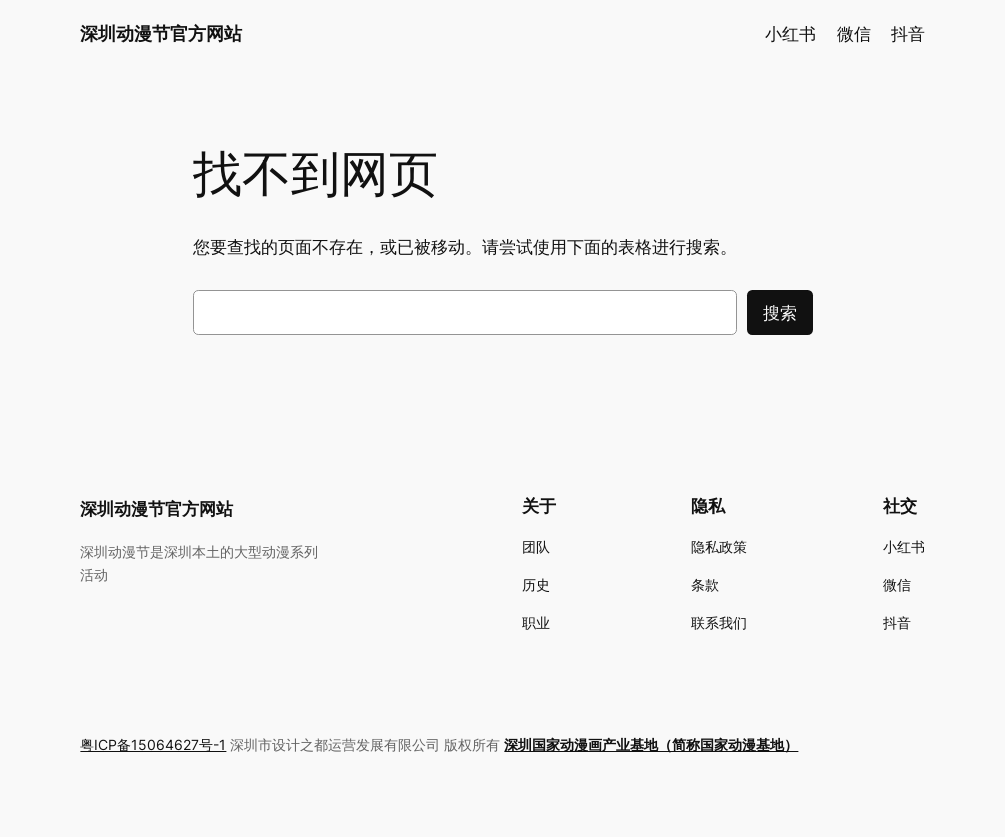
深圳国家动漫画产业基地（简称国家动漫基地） (651, 744)
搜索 (780, 313)
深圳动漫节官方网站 (161, 33)
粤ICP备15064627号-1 (153, 744)
